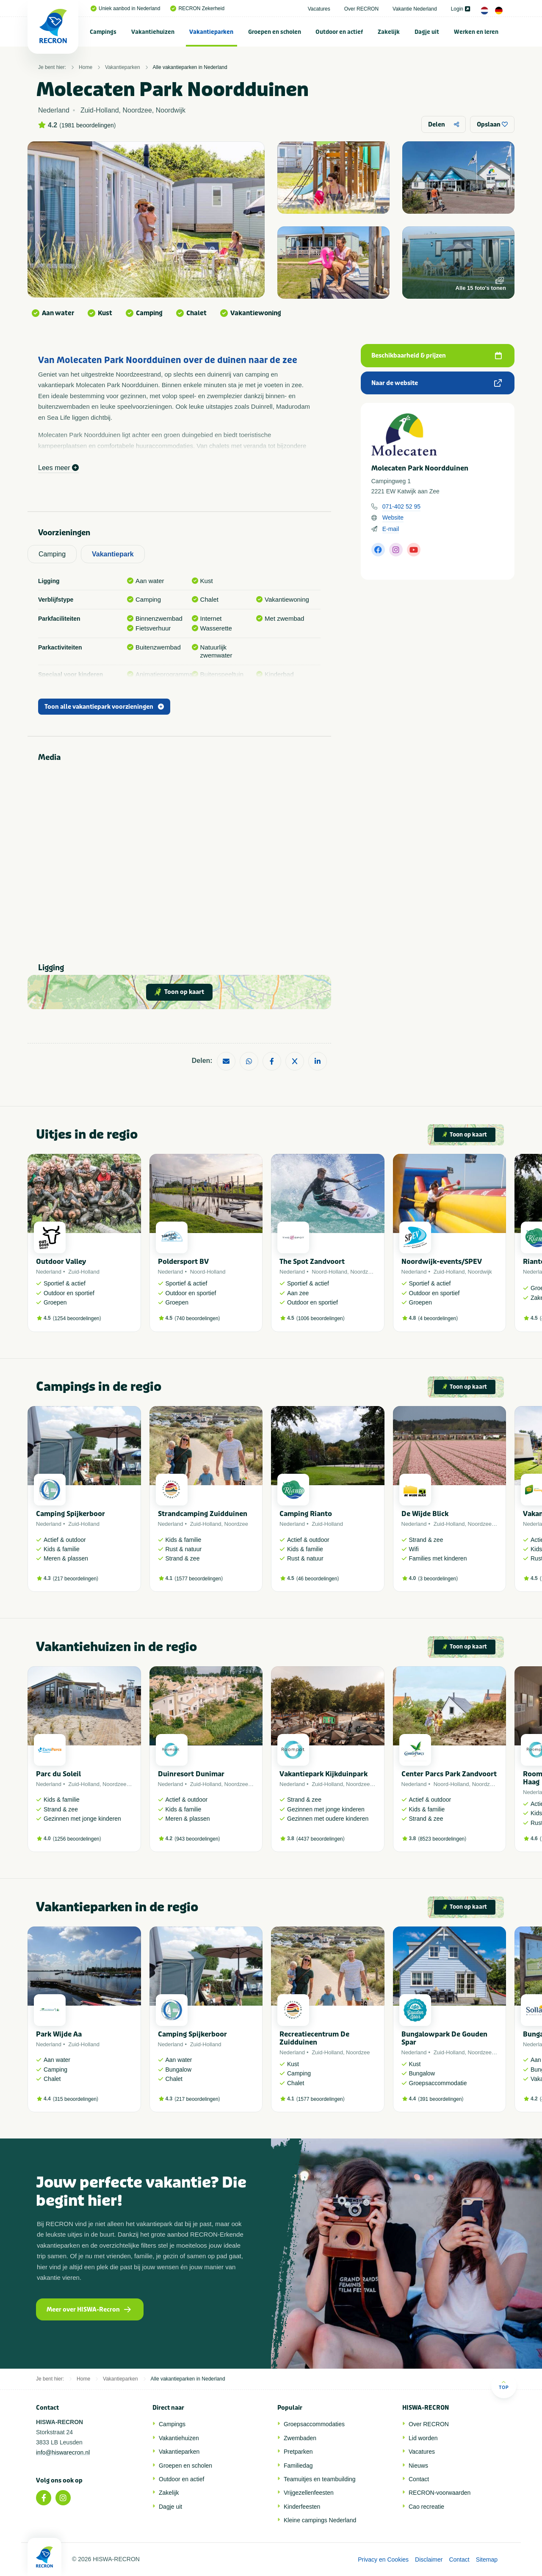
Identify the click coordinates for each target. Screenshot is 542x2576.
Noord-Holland (208, 1272)
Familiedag (298, 2465)
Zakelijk (389, 32)
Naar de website (436, 383)
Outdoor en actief (339, 32)
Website (393, 517)
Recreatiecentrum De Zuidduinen (314, 2038)
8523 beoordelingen (442, 1839)
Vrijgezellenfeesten (309, 2492)
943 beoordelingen (197, 1839)
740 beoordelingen (197, 1318)
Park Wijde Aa (59, 2034)
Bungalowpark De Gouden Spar (444, 2038)
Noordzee (362, 1272)
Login (460, 9)
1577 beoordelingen (198, 1579)
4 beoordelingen (438, 1318)
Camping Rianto (305, 1513)
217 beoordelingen (76, 1579)
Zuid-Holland (84, 1272)
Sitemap (487, 2559)
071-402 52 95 (401, 506)
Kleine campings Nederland (320, 2520)
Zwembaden (300, 2438)
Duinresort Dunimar (191, 1774)
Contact (419, 2479)
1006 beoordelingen (320, 1318)
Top (504, 2385)
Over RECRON (361, 9)
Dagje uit (427, 32)
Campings (103, 32)
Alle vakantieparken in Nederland (190, 67)
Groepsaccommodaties (314, 2424)
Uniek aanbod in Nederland (125, 8)
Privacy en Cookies (383, 2559)
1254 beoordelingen (77, 1318)
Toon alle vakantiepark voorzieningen (104, 707)
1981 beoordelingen (87, 125)
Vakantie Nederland (415, 9)
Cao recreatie (426, 2506)
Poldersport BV (183, 1261)
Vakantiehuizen (152, 32)
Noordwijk (480, 1272)
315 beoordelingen (76, 2099)
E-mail (390, 529)
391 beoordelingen (441, 2099)
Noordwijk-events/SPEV (441, 1261)
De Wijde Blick (424, 1513)
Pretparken (298, 2451)
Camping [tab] (52, 554)
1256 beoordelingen (77, 1839)
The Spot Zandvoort (312, 1261)
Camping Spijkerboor (70, 1513)
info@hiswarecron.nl (63, 2452)
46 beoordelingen (317, 1579)
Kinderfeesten (302, 2506)
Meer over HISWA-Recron (89, 2310)
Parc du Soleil (58, 1774)
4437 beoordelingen (320, 1839)
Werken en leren (476, 32)
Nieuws (418, 2465)
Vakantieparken (211, 32)
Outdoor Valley (61, 1261)
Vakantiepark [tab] (113, 554)
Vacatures (319, 9)
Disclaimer (428, 2559)
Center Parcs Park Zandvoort (449, 1774)
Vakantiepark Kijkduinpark (323, 1774)
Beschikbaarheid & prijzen (436, 356)
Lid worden (423, 2438)
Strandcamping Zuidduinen (202, 1513)
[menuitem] (103, 32)
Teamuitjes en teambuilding (320, 2479)
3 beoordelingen (438, 1579)
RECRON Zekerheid (197, 8)
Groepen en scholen (274, 32)
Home (85, 67)
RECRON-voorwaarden (439, 2492)
